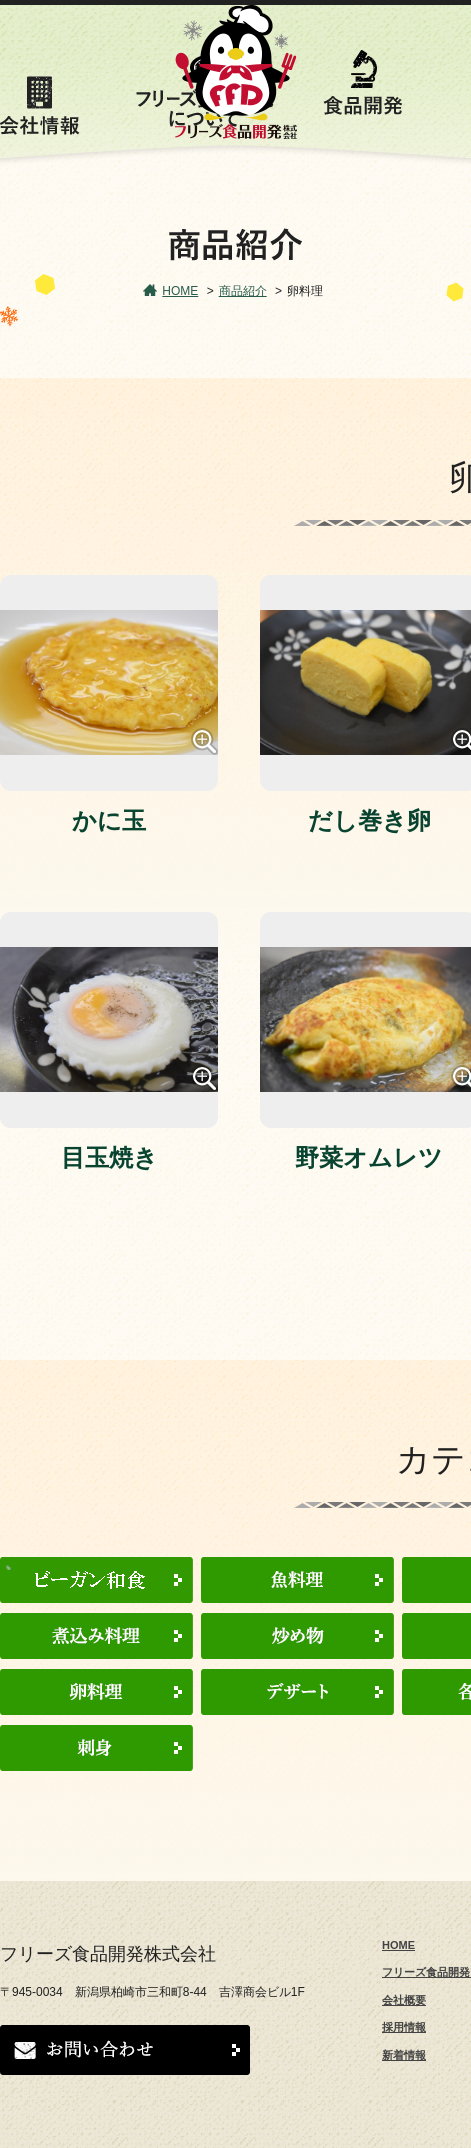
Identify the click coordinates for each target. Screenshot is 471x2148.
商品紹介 (243, 291)
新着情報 (404, 2055)
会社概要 (404, 2000)
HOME (180, 291)
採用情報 (404, 2027)
